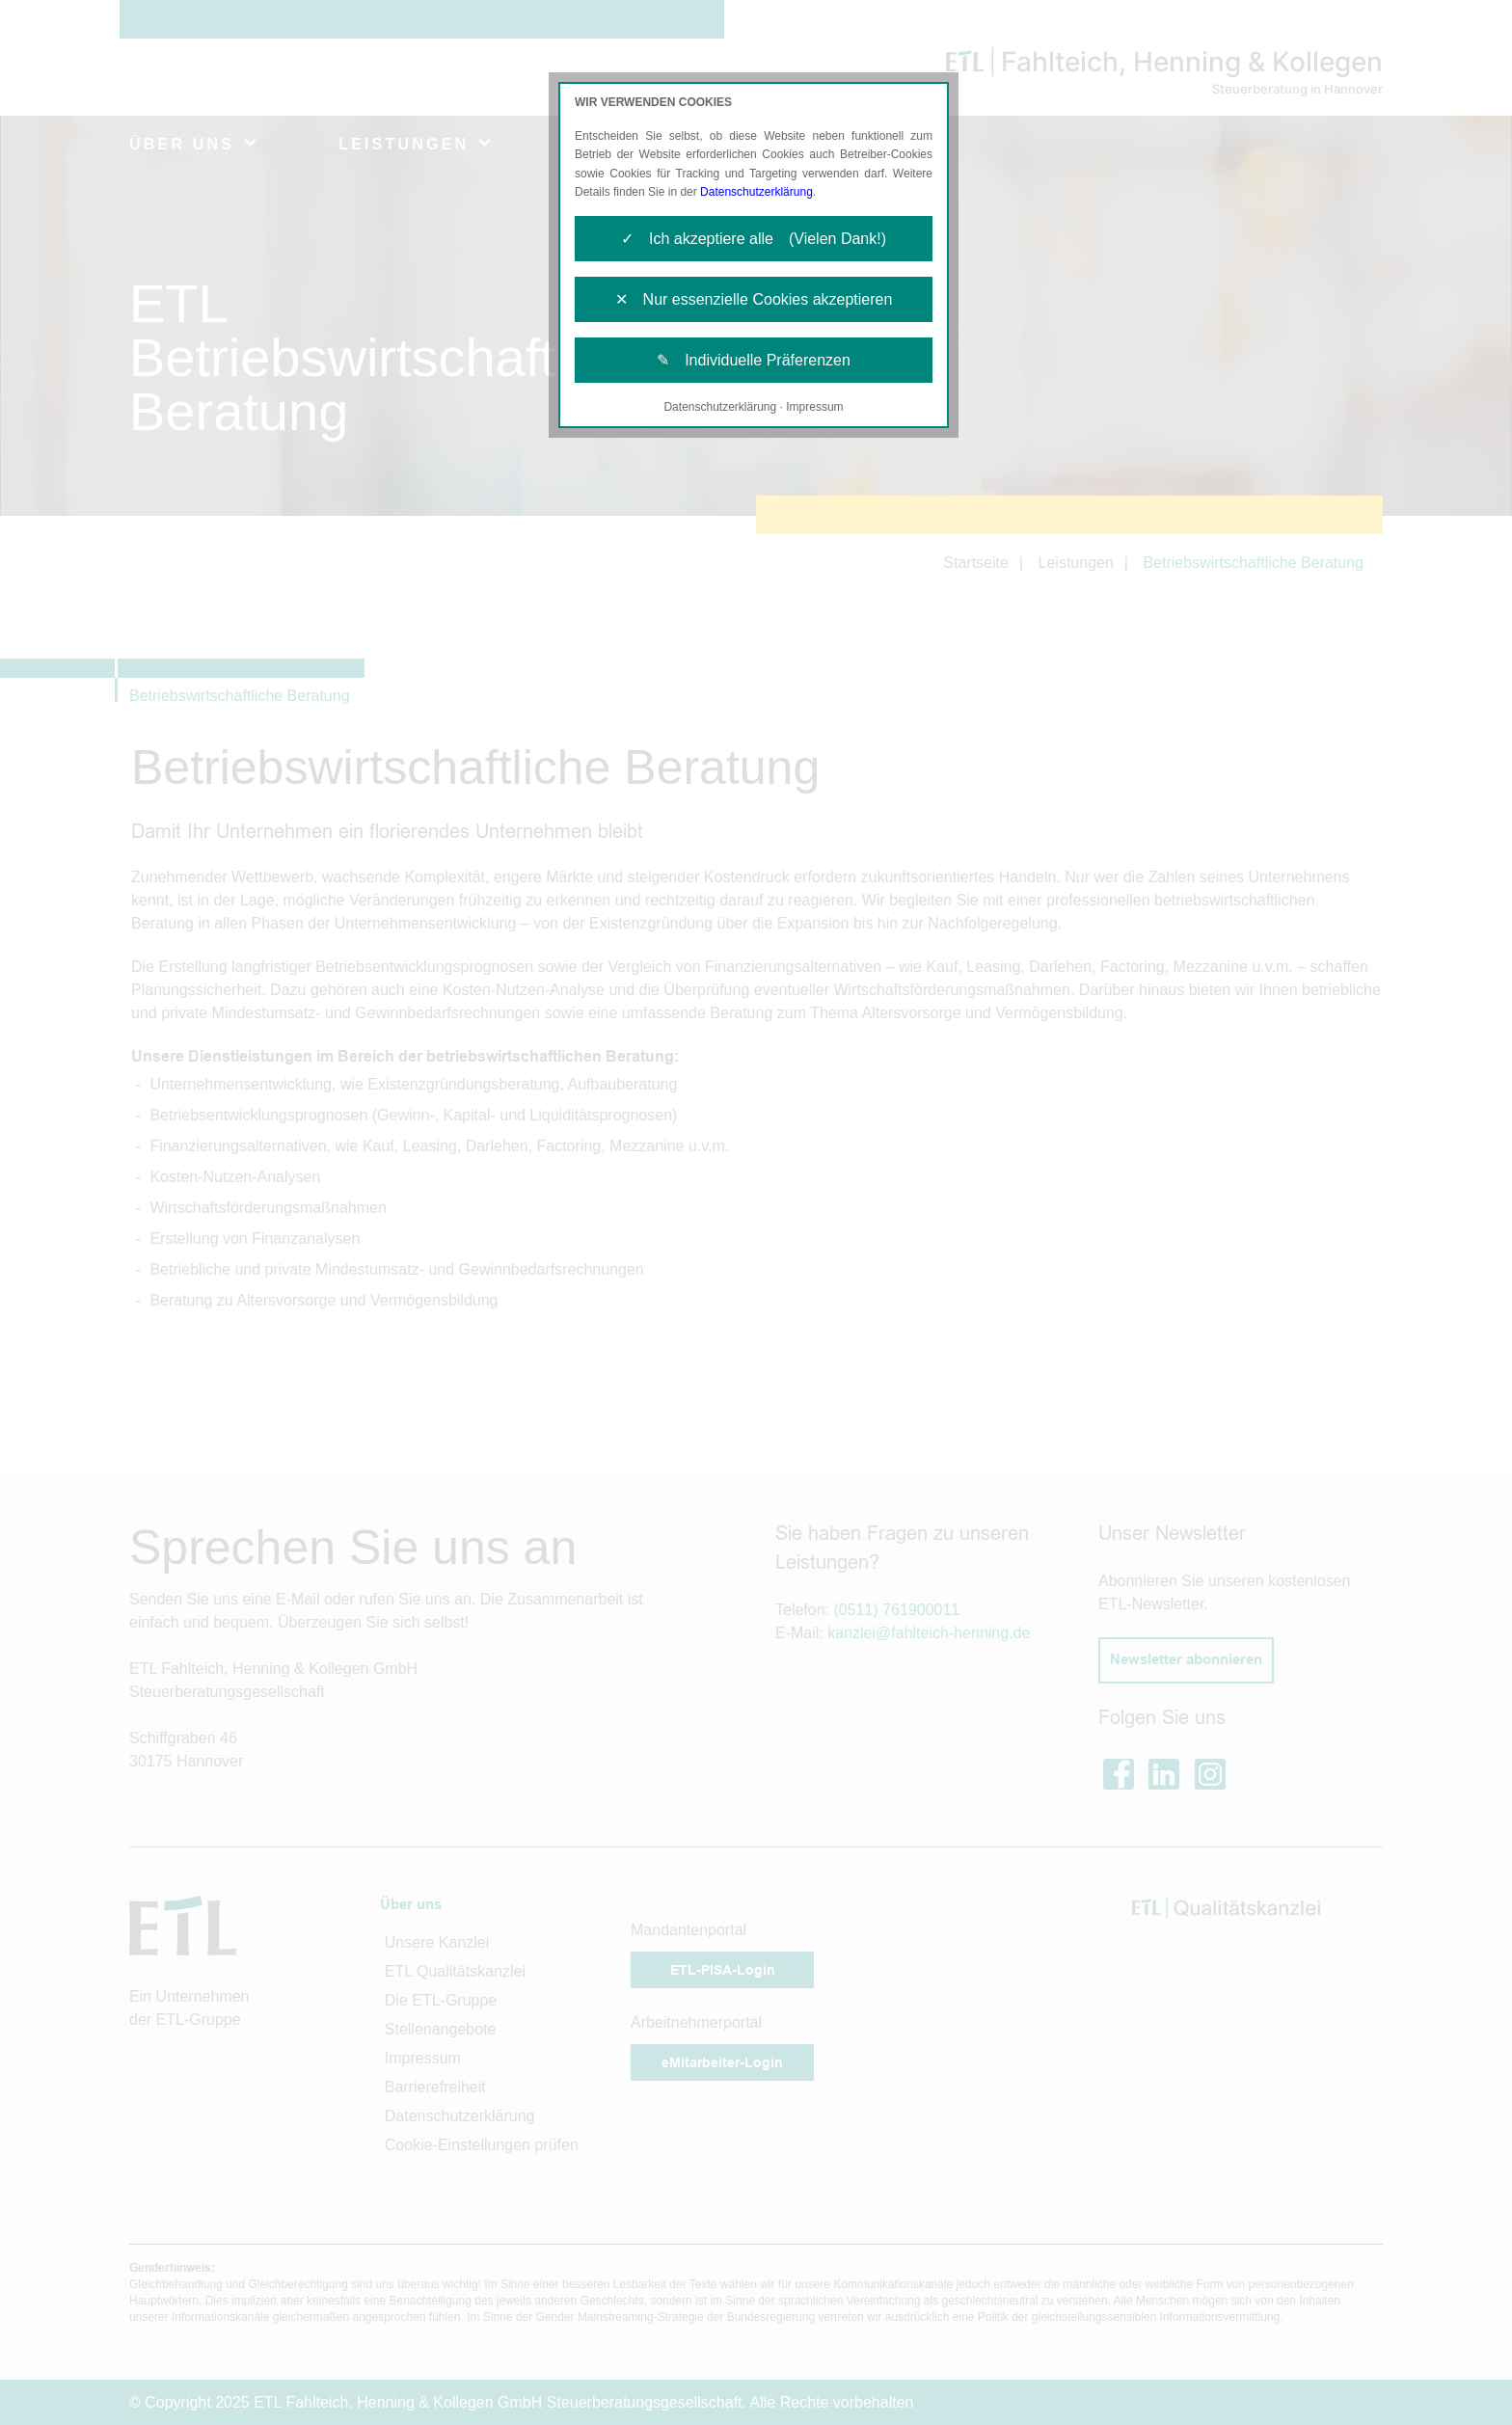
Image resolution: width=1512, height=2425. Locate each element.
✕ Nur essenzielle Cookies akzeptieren (754, 299)
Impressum (814, 407)
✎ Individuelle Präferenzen (753, 360)
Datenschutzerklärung (756, 192)
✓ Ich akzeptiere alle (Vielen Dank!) (753, 238)
